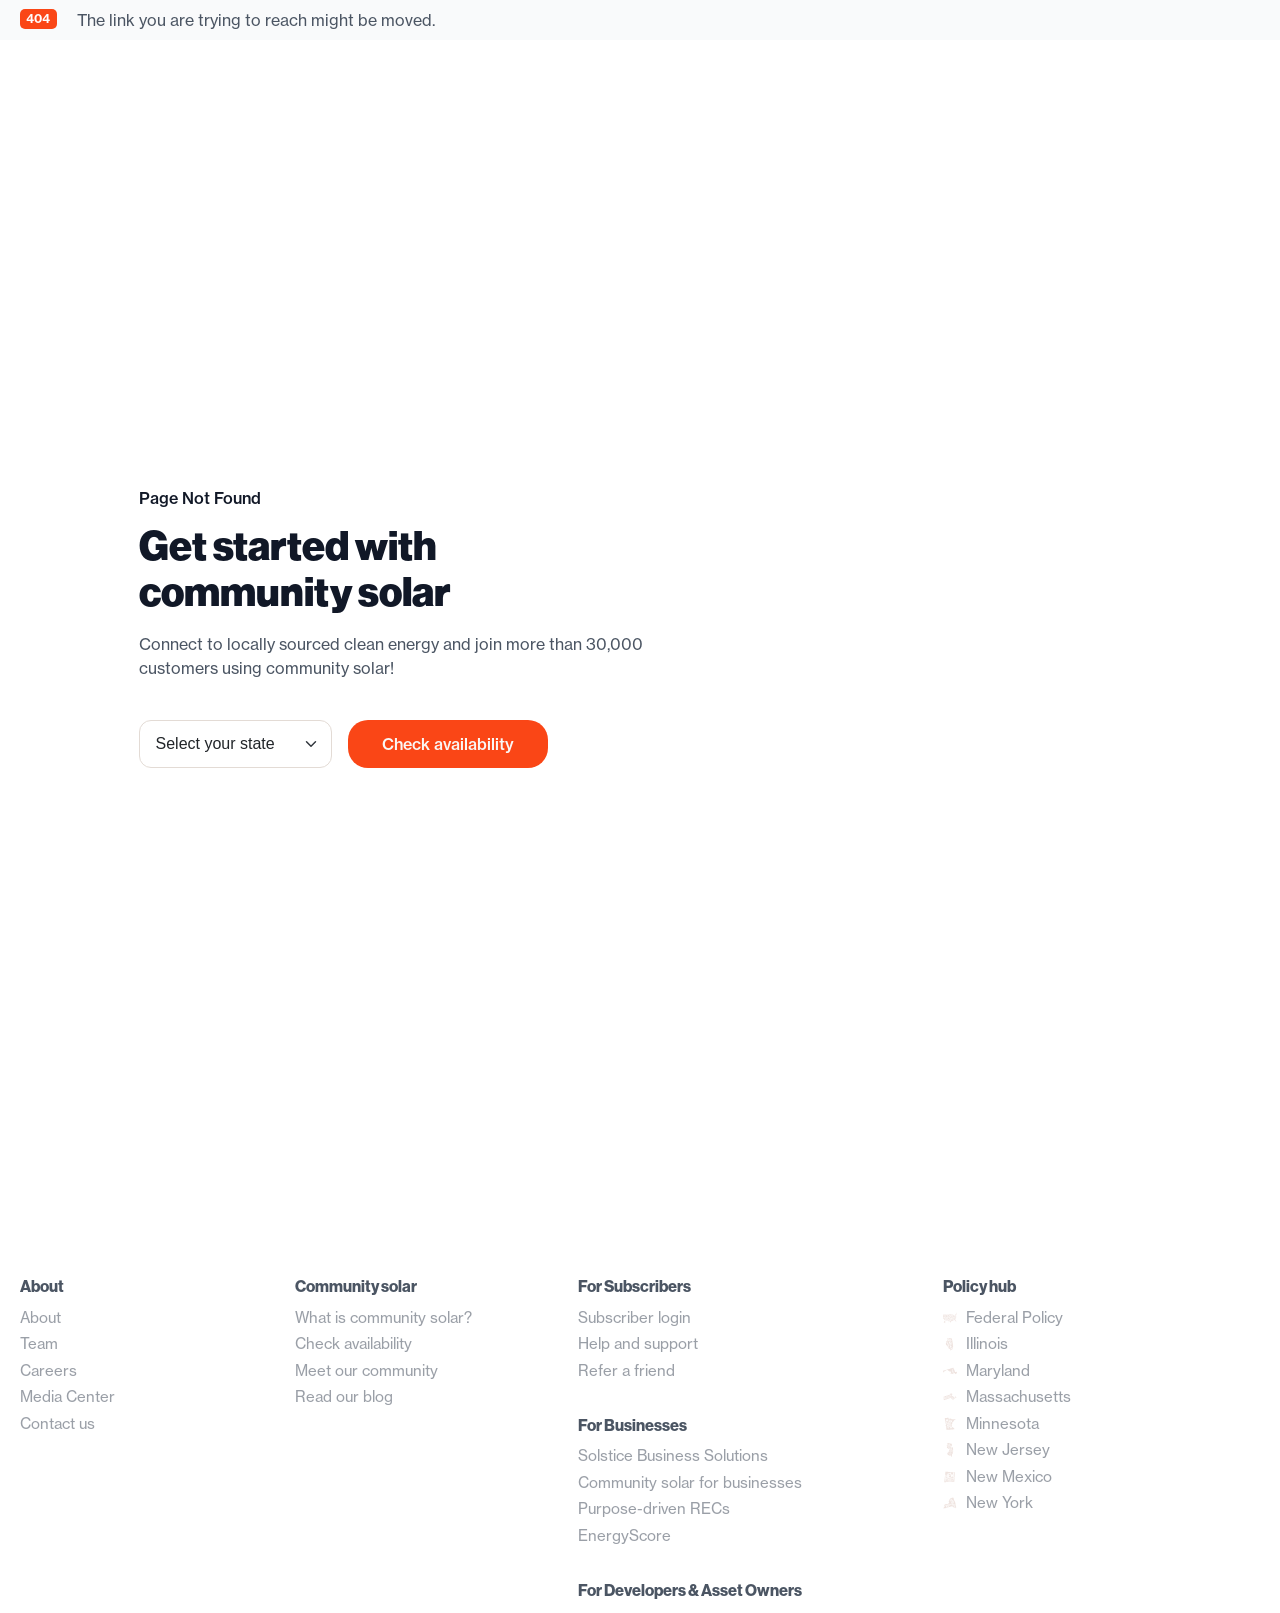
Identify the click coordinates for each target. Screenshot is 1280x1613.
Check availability (448, 744)
